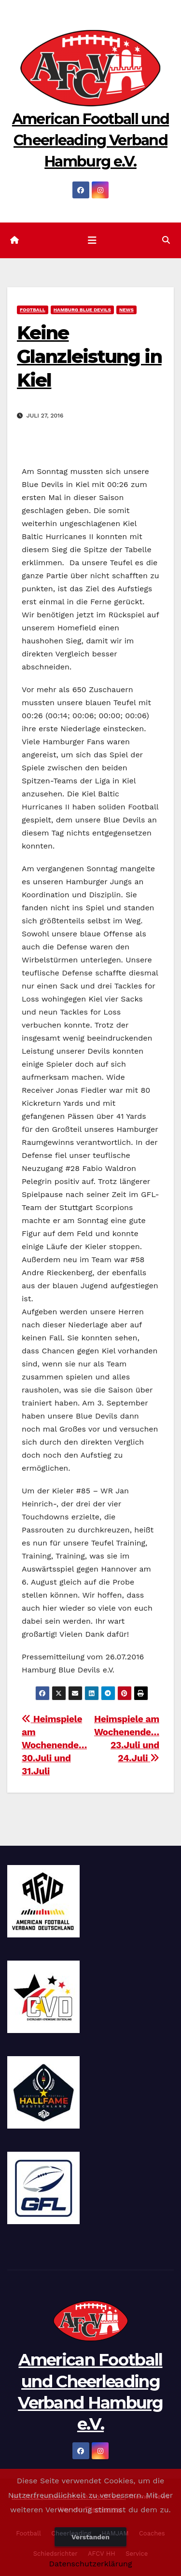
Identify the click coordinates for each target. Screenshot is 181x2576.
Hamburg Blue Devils (82, 309)
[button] (166, 240)
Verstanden (90, 2537)
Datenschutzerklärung (90, 2563)
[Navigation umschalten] (92, 240)
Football (32, 309)
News (126, 309)
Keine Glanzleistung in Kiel (89, 356)
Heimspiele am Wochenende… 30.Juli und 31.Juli (54, 1745)
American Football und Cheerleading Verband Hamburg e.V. (90, 140)
